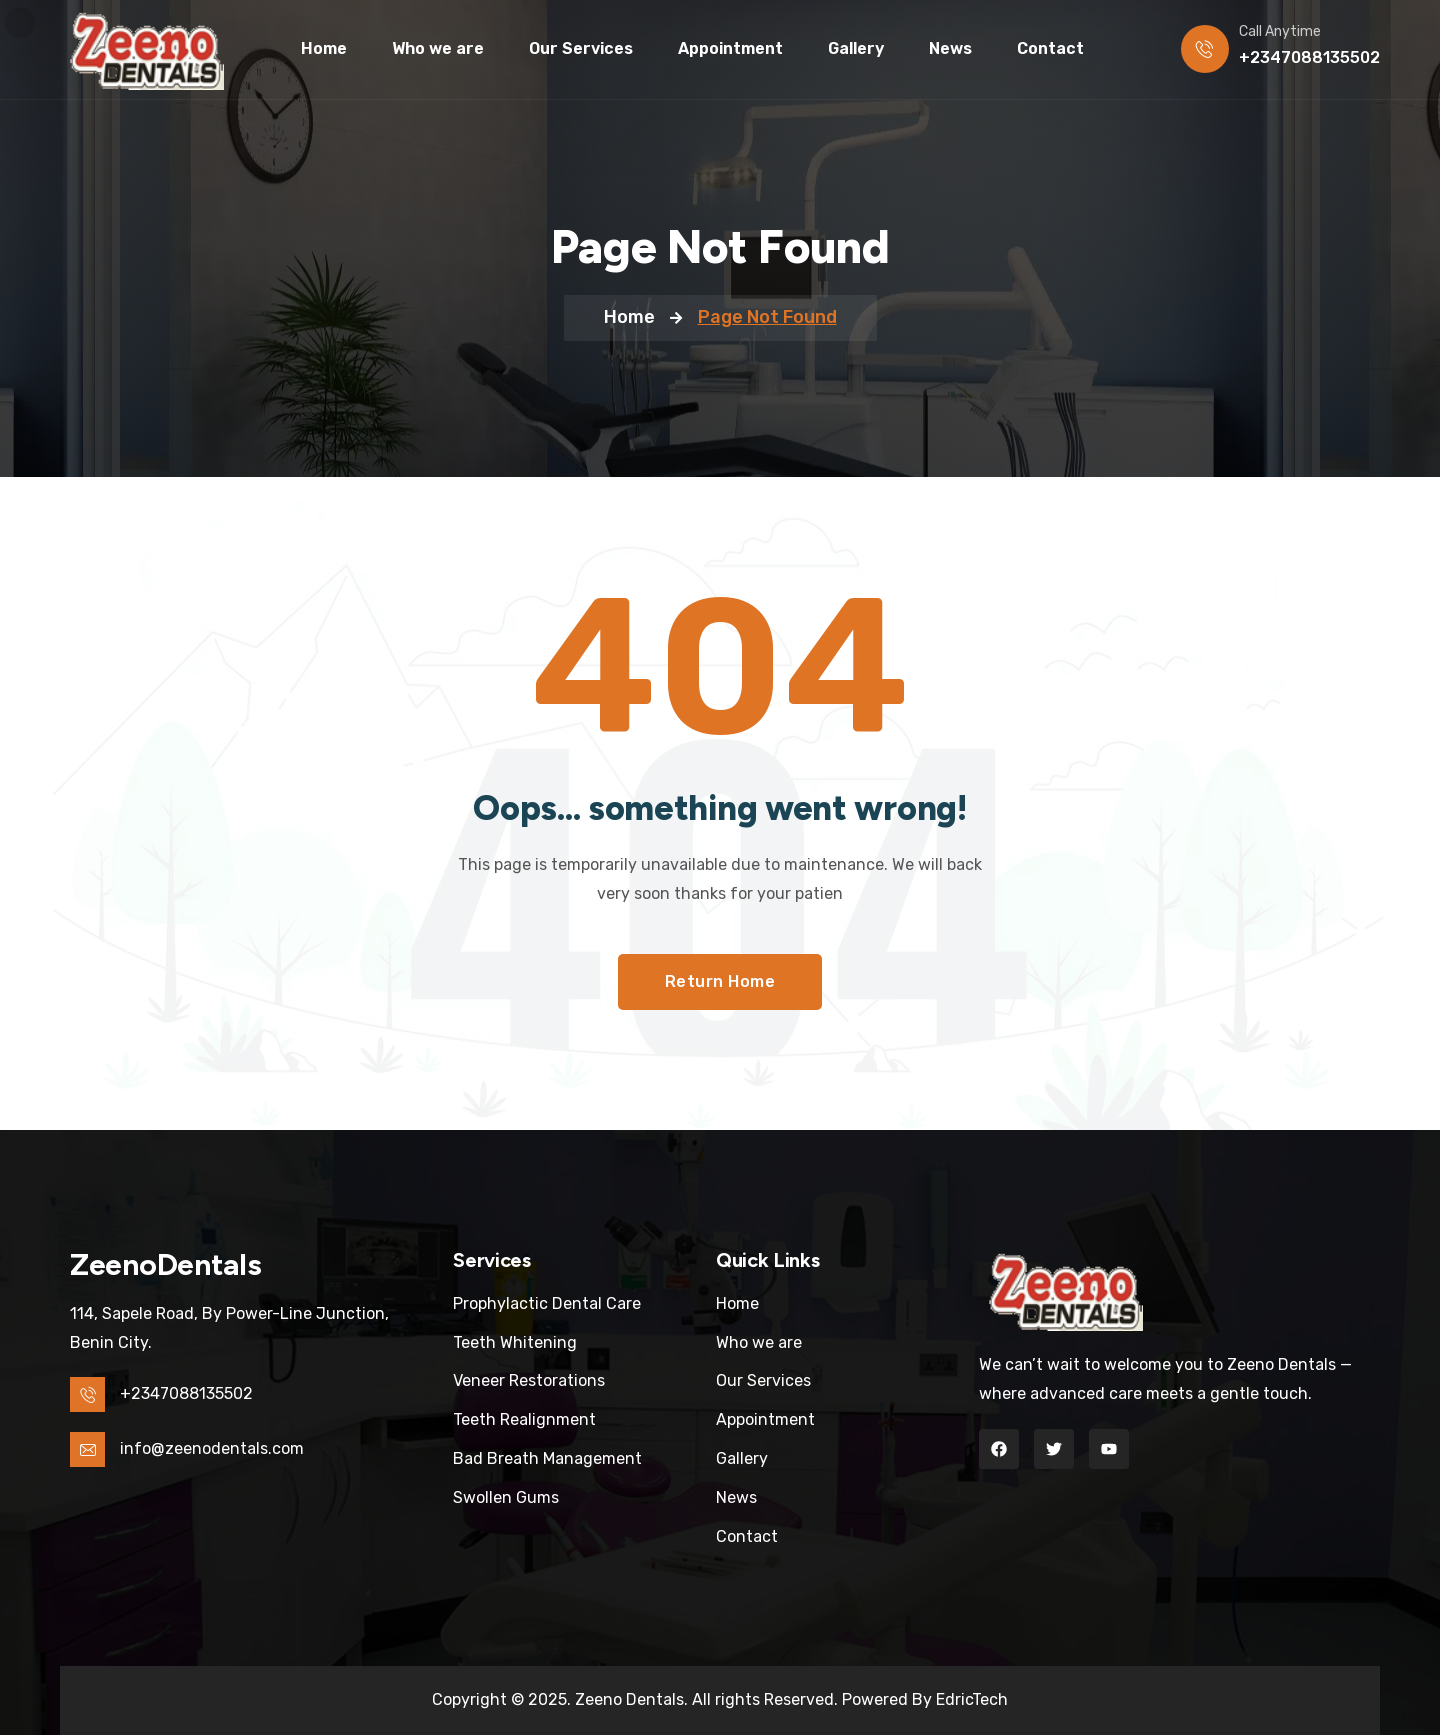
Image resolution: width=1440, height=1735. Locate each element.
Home (629, 317)
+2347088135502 (1309, 57)
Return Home (720, 981)
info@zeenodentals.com (212, 1448)
